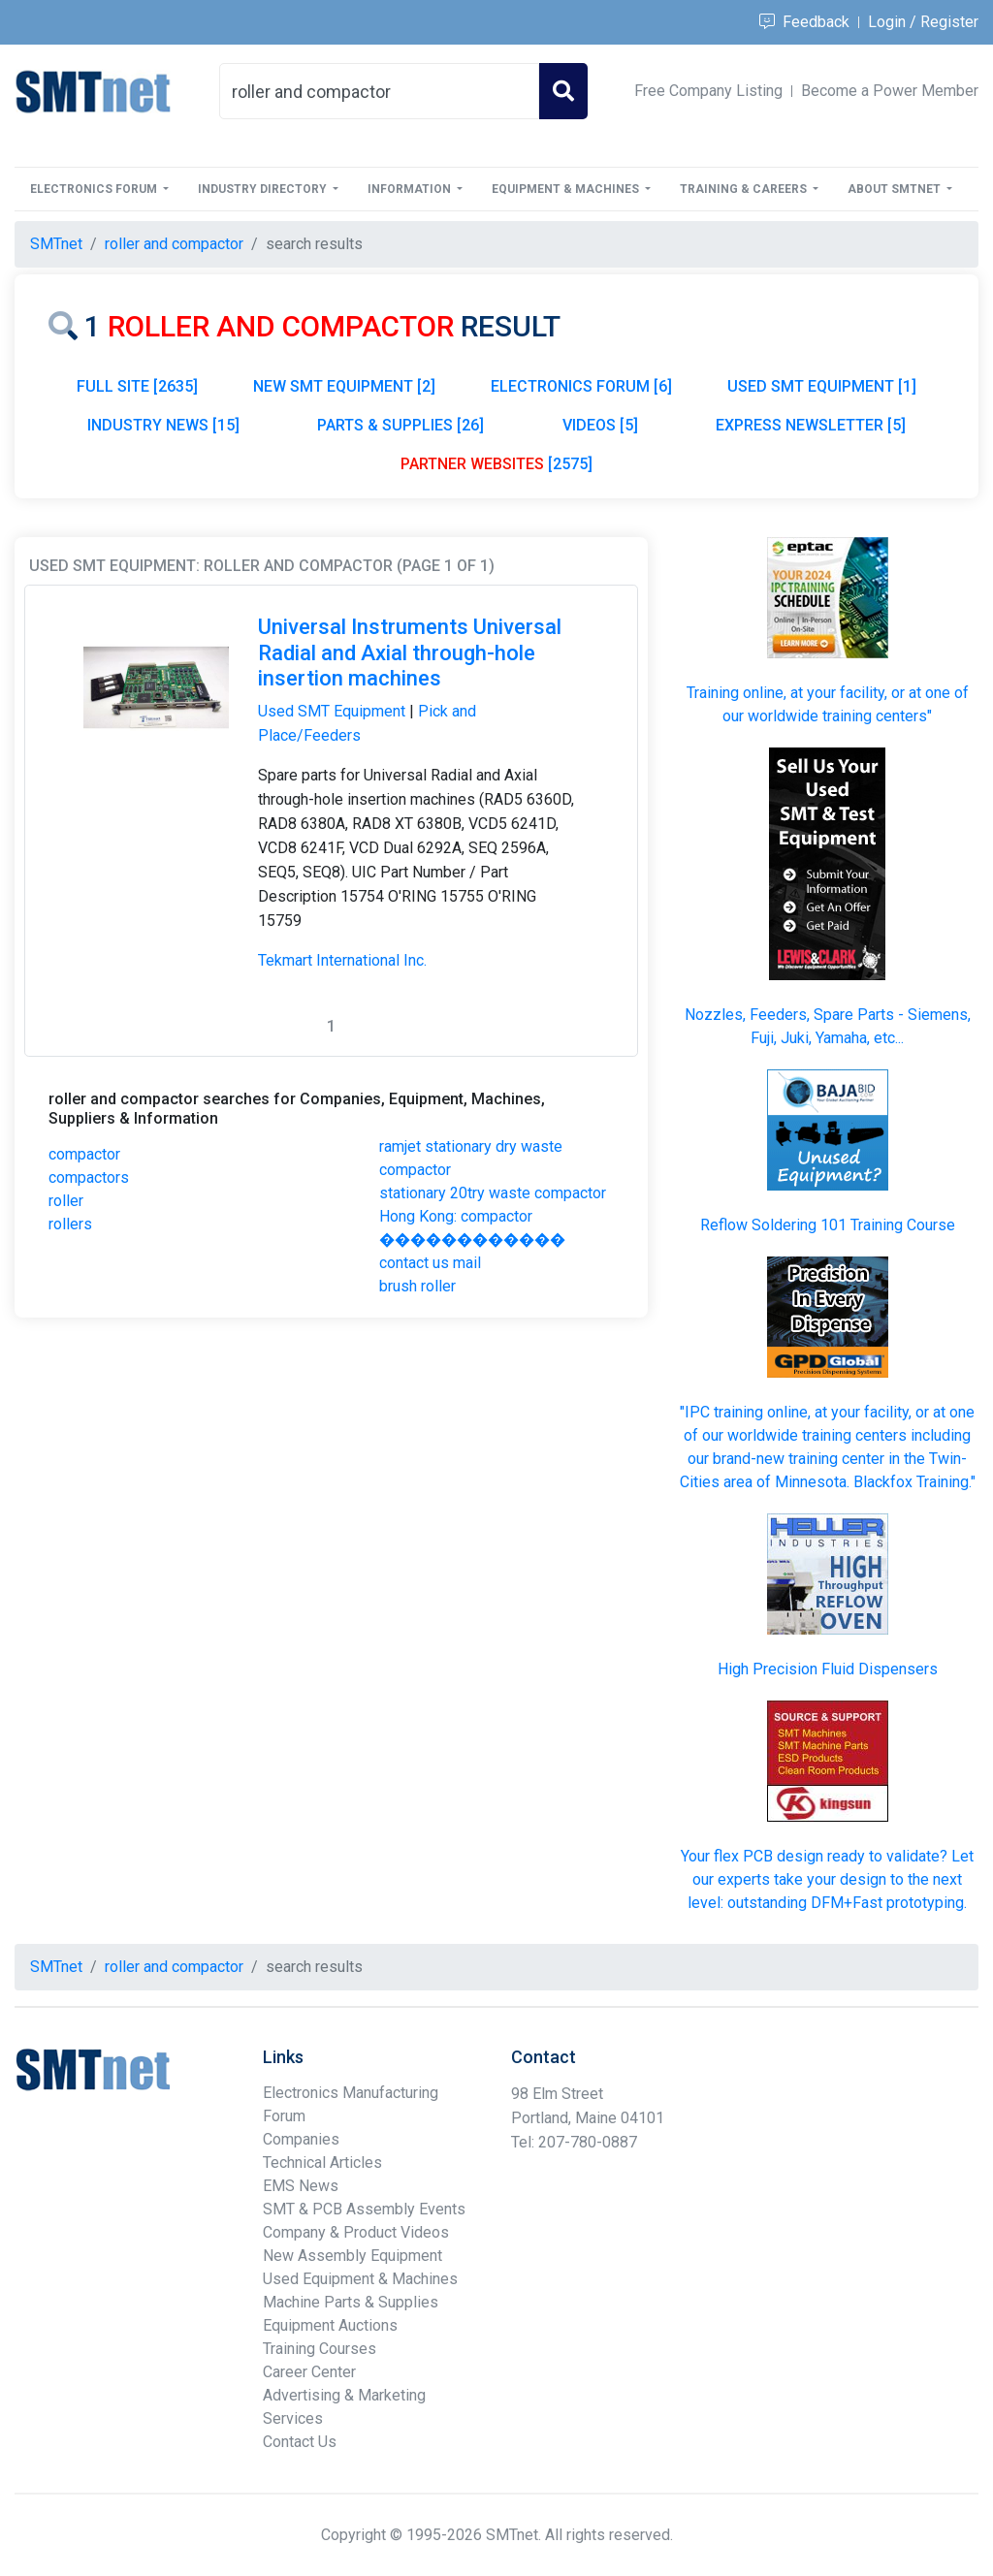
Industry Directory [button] (264, 189)
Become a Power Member (889, 90)
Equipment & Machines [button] (567, 189)
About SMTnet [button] (896, 189)
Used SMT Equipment (331, 711)
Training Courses (319, 2348)
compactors (88, 1177)
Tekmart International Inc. (342, 960)
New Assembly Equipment (352, 2255)
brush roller (417, 1286)
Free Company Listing (708, 90)
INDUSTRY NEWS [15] (163, 425)
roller (65, 1201)
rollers (70, 1224)
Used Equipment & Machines (360, 2279)
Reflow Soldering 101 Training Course (827, 1225)
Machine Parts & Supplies (350, 2302)
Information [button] (411, 189)
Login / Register (923, 22)
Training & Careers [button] (745, 189)
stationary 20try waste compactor (492, 1193)
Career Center (309, 2372)
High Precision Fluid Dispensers (828, 1669)
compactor (84, 1154)
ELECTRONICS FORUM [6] (581, 386)
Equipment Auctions (330, 2325)
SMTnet (56, 244)
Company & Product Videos (356, 2232)
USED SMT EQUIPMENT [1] (821, 386)
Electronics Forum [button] (95, 189)
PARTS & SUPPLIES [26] (400, 425)
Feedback (804, 22)
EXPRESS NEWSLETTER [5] (811, 425)
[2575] (496, 464)
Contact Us (299, 2442)
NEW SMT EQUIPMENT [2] (344, 386)
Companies (301, 2139)
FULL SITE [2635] (137, 386)
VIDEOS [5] (600, 425)
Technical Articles (322, 2162)
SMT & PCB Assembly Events (364, 2209)
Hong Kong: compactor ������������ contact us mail (472, 1239)
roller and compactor (174, 244)
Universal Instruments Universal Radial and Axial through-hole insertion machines (409, 652)
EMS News (300, 2186)
